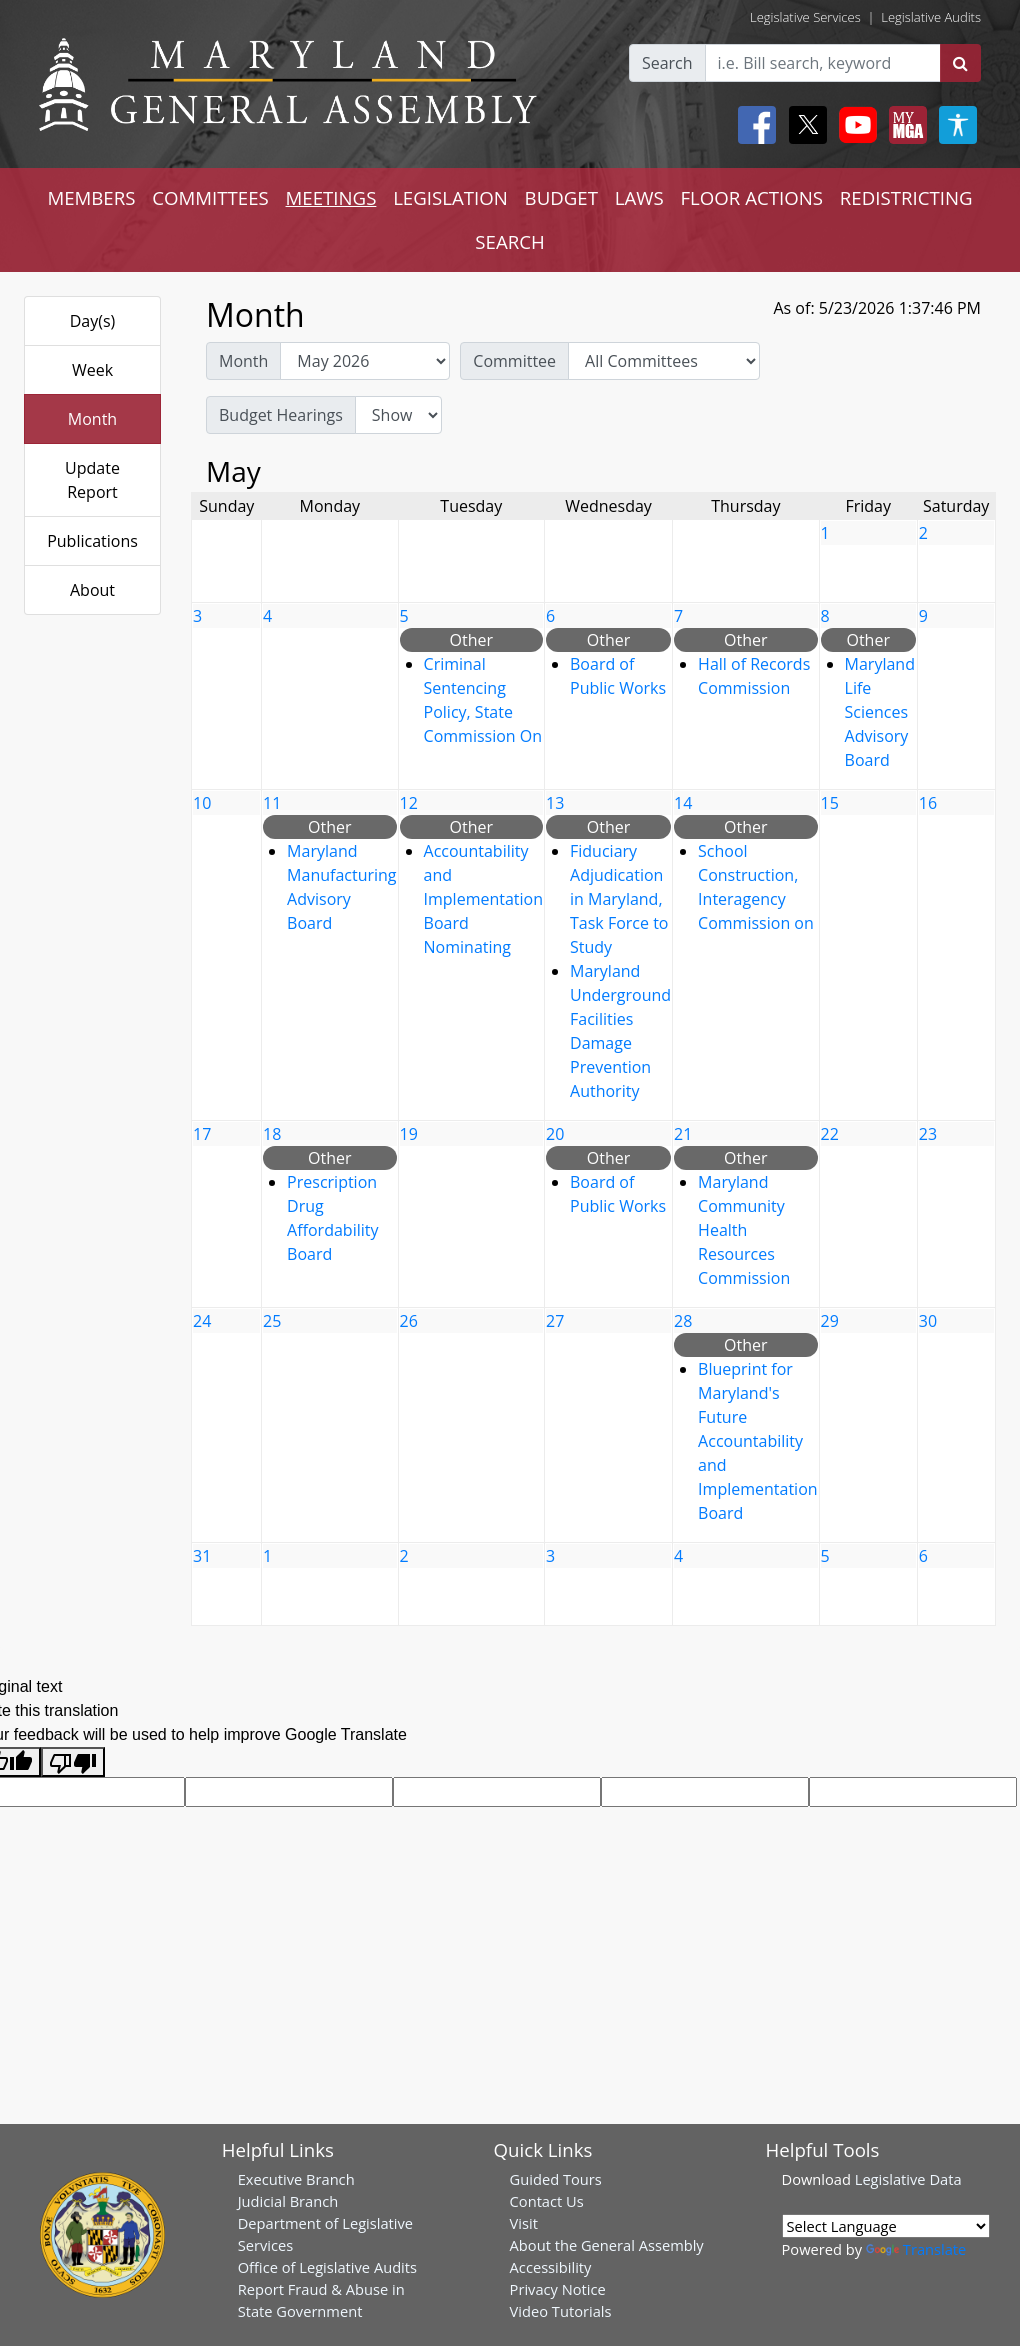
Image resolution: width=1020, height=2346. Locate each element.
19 (409, 1134)
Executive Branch (296, 2179)
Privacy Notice (558, 2289)
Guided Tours (556, 2179)
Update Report (92, 480)
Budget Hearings (281, 415)
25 (272, 1321)
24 (202, 1321)
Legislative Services (805, 17)
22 (830, 1134)
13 (555, 803)
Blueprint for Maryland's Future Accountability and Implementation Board (757, 1441)
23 (928, 1134)
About (92, 590)
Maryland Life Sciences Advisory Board (880, 712)
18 (272, 1134)
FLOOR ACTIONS (751, 197)
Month (92, 419)
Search (667, 63)
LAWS (639, 197)
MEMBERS (91, 197)
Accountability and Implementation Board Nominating (483, 899)
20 (555, 1134)
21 (683, 1134)
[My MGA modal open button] (904, 125)
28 (683, 1321)
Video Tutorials (561, 2311)
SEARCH (509, 241)
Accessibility (551, 2267)
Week (92, 370)
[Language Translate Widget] (886, 2226)
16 (928, 803)
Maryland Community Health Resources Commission (744, 1230)
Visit (524, 2223)
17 (202, 1134)
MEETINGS (331, 197)
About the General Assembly (607, 2245)
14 (683, 803)
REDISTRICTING (906, 197)
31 (202, 1556)
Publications (92, 541)
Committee (514, 361)
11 (272, 803)
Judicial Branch (288, 2201)
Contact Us (547, 2201)
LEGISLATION (450, 197)
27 (555, 1321)
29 (830, 1321)
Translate (916, 2249)
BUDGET (561, 197)
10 (202, 803)
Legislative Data (908, 2179)
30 (928, 1321)
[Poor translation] (73, 1762)
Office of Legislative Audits (327, 2267)
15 (830, 803)
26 (409, 1321)
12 (409, 803)
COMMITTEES (210, 197)
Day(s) (93, 321)
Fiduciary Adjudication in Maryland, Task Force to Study (619, 899)
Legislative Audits (931, 17)
